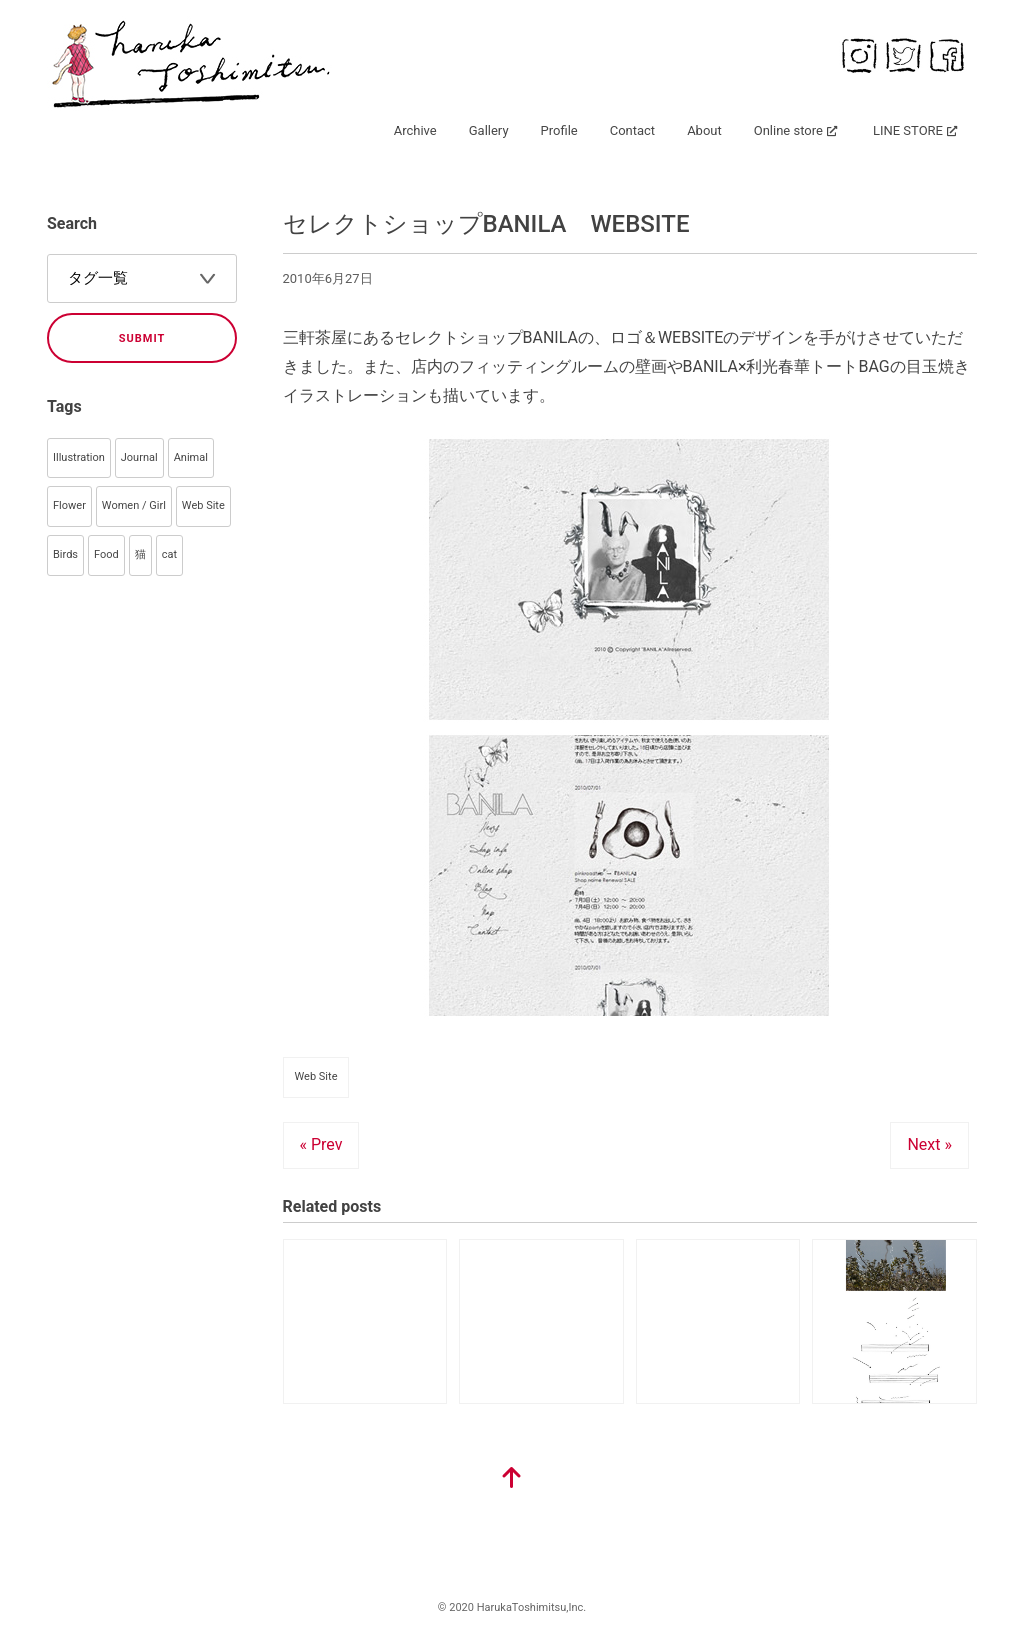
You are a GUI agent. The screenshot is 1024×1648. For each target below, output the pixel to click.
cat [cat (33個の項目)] (169, 554)
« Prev (321, 1144)
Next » (929, 1144)
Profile (559, 130)
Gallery (489, 130)
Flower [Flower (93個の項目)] (69, 505)
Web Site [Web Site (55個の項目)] (203, 505)
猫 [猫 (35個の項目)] (140, 554)
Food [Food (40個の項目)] (106, 554)
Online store (788, 130)
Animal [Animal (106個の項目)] (191, 457)
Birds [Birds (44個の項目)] (65, 554)
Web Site (316, 1076)
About (704, 130)
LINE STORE (908, 130)
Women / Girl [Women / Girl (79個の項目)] (134, 505)
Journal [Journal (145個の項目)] (139, 457)
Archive (415, 130)
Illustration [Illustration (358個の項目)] (79, 457)
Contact (632, 130)
